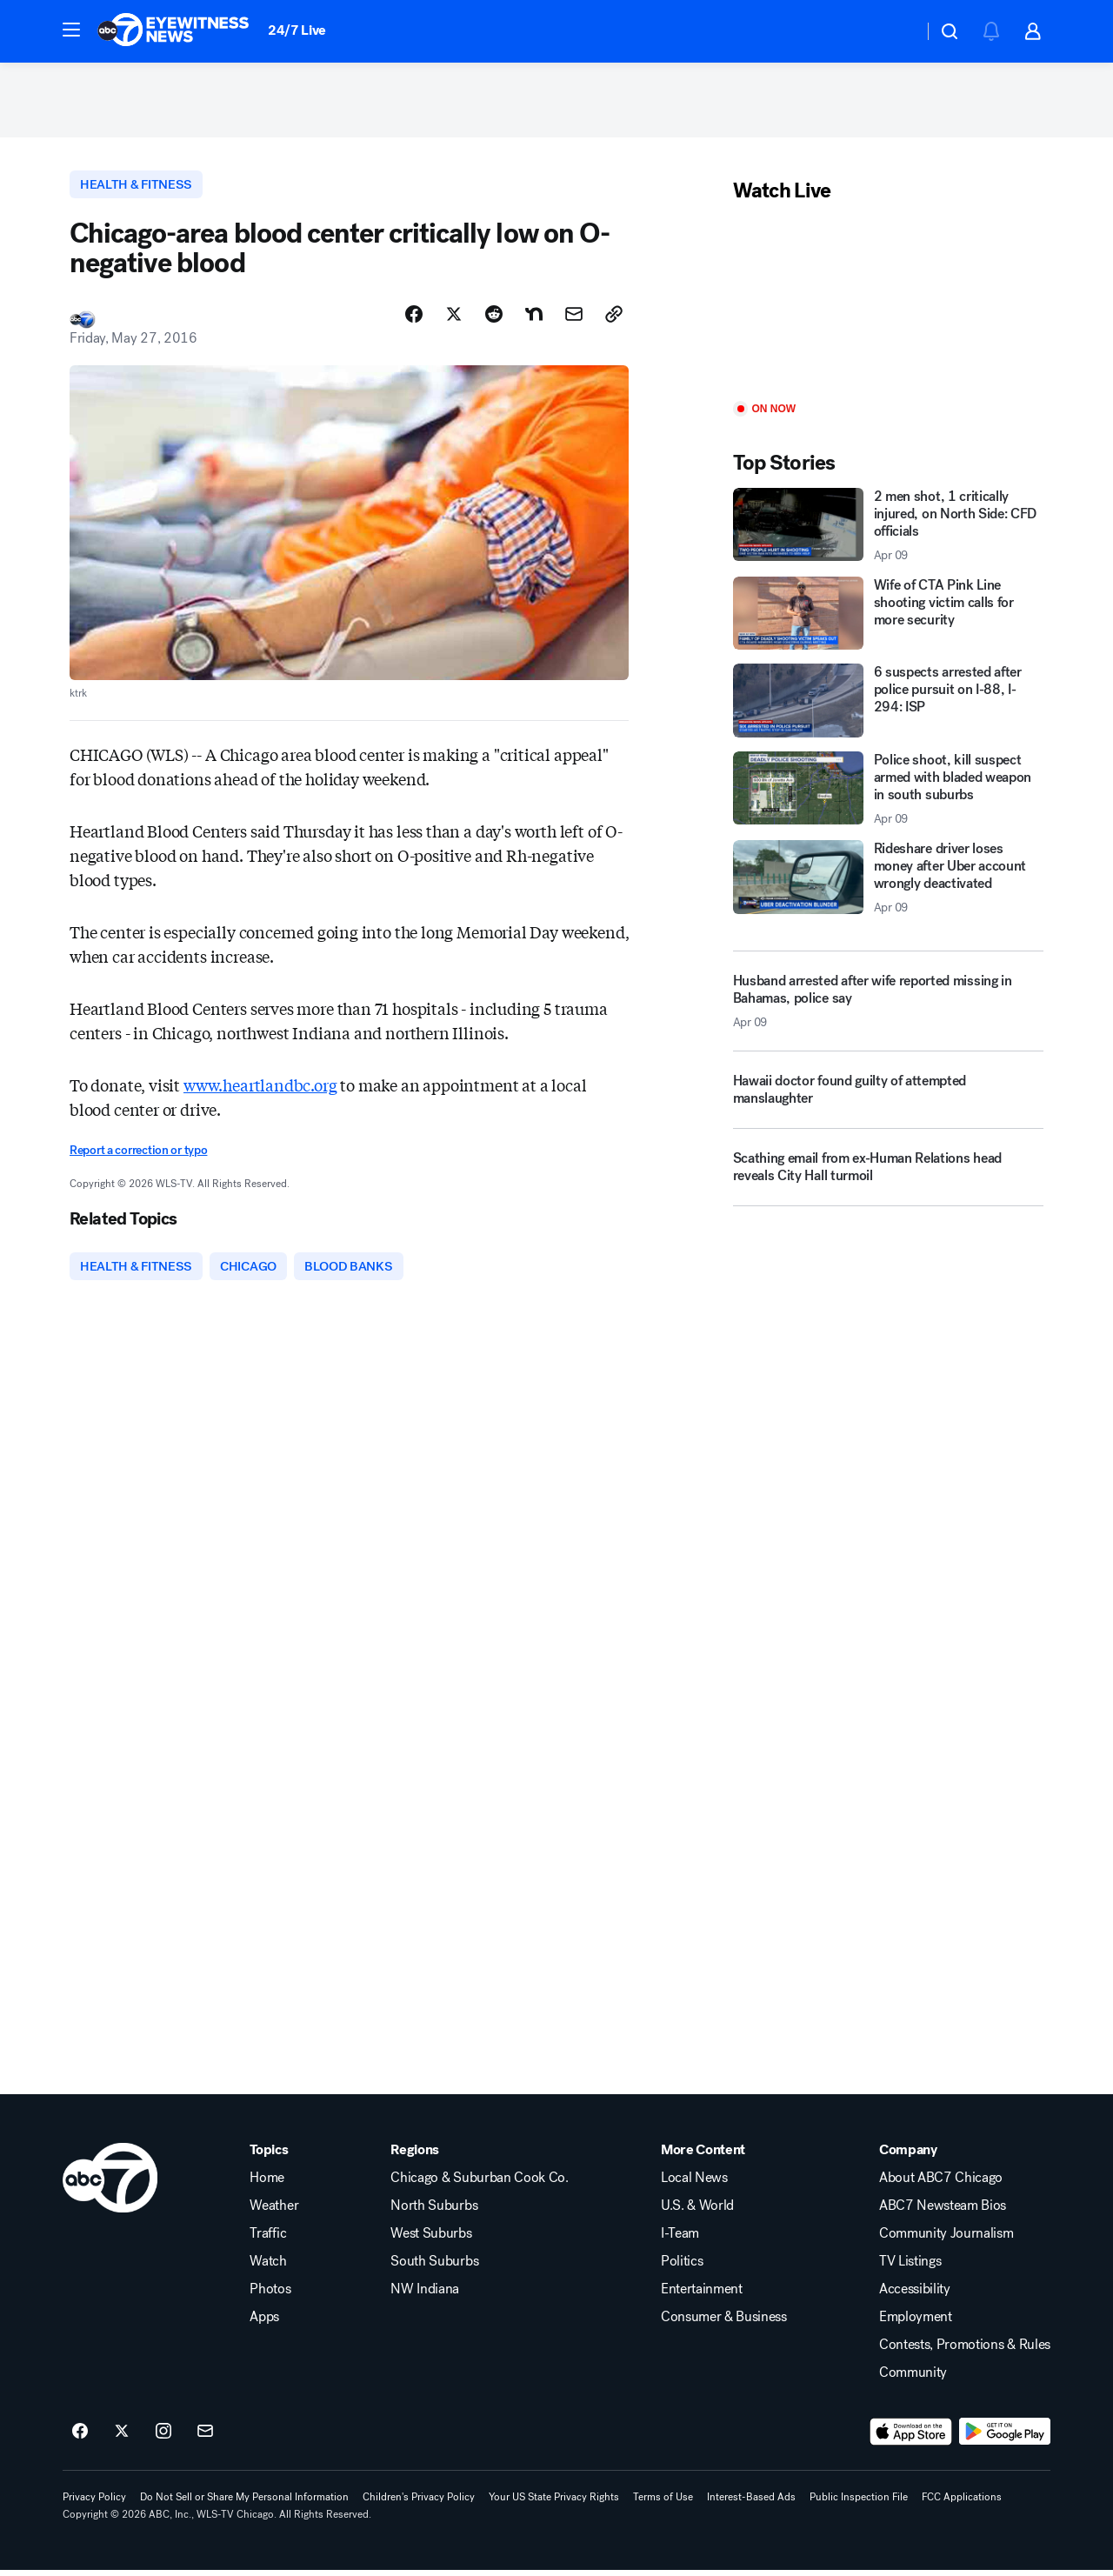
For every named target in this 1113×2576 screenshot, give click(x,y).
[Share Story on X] (454, 319)
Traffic (268, 2239)
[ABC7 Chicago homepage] (173, 31)
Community (913, 2379)
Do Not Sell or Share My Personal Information (244, 2503)
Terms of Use (663, 2503)
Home (267, 2184)
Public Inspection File (859, 2503)
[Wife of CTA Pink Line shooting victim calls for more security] (888, 616)
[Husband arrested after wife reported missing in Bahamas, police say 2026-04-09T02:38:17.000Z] (888, 1004)
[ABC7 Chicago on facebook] (80, 2437)
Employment (915, 2323)
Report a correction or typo (138, 1155)
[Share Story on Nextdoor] (534, 319)
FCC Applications (962, 2503)
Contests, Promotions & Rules (964, 2351)
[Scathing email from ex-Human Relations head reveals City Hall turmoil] (888, 1177)
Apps (264, 2323)
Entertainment (702, 2295)
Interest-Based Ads (751, 2503)
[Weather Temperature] (896, 31)
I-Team (680, 2239)
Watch (268, 2267)
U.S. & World (697, 2212)
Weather (274, 2212)
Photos (270, 2295)
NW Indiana (424, 2295)
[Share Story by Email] (574, 319)
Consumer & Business (724, 2323)
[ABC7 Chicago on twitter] (121, 2437)
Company (908, 2156)
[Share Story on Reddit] (494, 319)
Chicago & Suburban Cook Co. (479, 2184)
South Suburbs (434, 2267)
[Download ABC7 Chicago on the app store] (911, 2438)
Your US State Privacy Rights (554, 2503)
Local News (694, 2184)
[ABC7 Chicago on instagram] (163, 2437)
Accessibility (914, 2295)
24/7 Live (297, 30)
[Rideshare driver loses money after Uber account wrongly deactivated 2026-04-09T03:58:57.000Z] (888, 881)
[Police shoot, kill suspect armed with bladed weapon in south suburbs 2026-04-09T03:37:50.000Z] (888, 792)
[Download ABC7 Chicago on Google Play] (1004, 2438)
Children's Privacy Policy (419, 2503)
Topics (269, 2156)
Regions (414, 2156)
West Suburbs (430, 2239)
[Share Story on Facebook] (414, 319)
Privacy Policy (94, 2503)
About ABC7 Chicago (941, 2184)
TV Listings (910, 2267)
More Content (703, 2156)
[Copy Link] (614, 319)
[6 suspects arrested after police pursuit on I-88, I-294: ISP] (888, 704)
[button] (71, 29)
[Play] (888, 306)
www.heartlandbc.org (260, 1089)
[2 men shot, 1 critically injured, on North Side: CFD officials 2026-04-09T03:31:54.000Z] (888, 528)
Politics (682, 2267)
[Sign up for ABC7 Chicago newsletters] (205, 2437)
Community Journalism (946, 2239)
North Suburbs (433, 2212)
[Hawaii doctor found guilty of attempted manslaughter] (888, 1100)
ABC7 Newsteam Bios (942, 2212)
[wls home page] (110, 2184)
